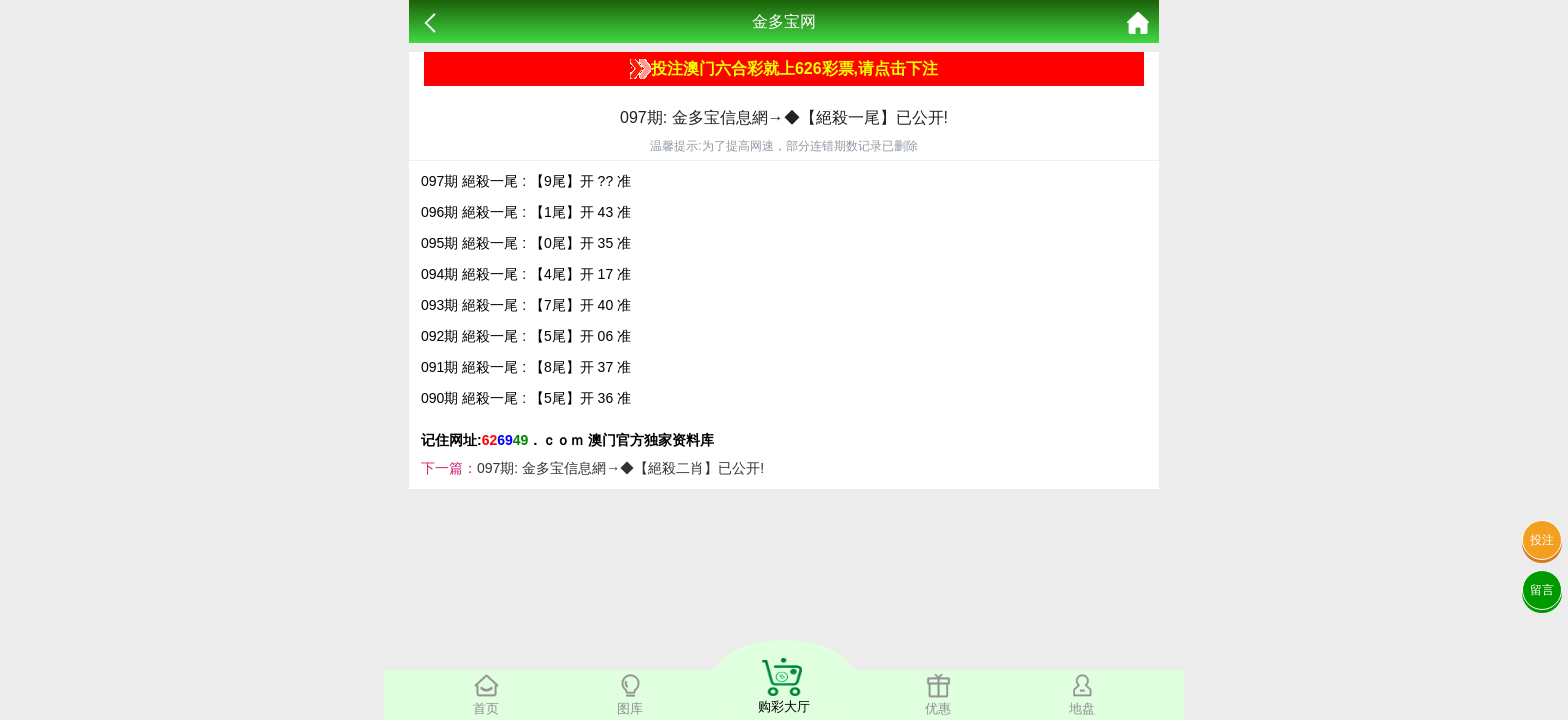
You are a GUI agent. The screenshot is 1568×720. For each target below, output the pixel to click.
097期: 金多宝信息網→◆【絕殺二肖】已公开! (620, 468)
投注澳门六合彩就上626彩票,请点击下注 (784, 69)
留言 (1542, 590)
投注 (1542, 540)
